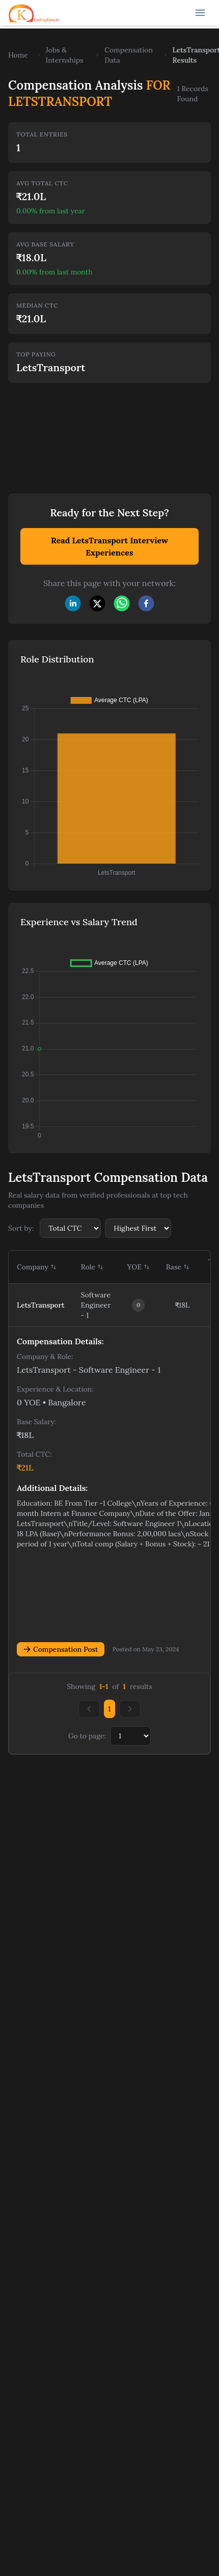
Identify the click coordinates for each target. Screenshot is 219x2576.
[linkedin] (73, 603)
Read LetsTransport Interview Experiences (109, 546)
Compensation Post (60, 1649)
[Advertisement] (87, 431)
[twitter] (97, 603)
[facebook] (146, 603)
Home (18, 55)
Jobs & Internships (65, 55)
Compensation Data (128, 55)
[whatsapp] (122, 603)
